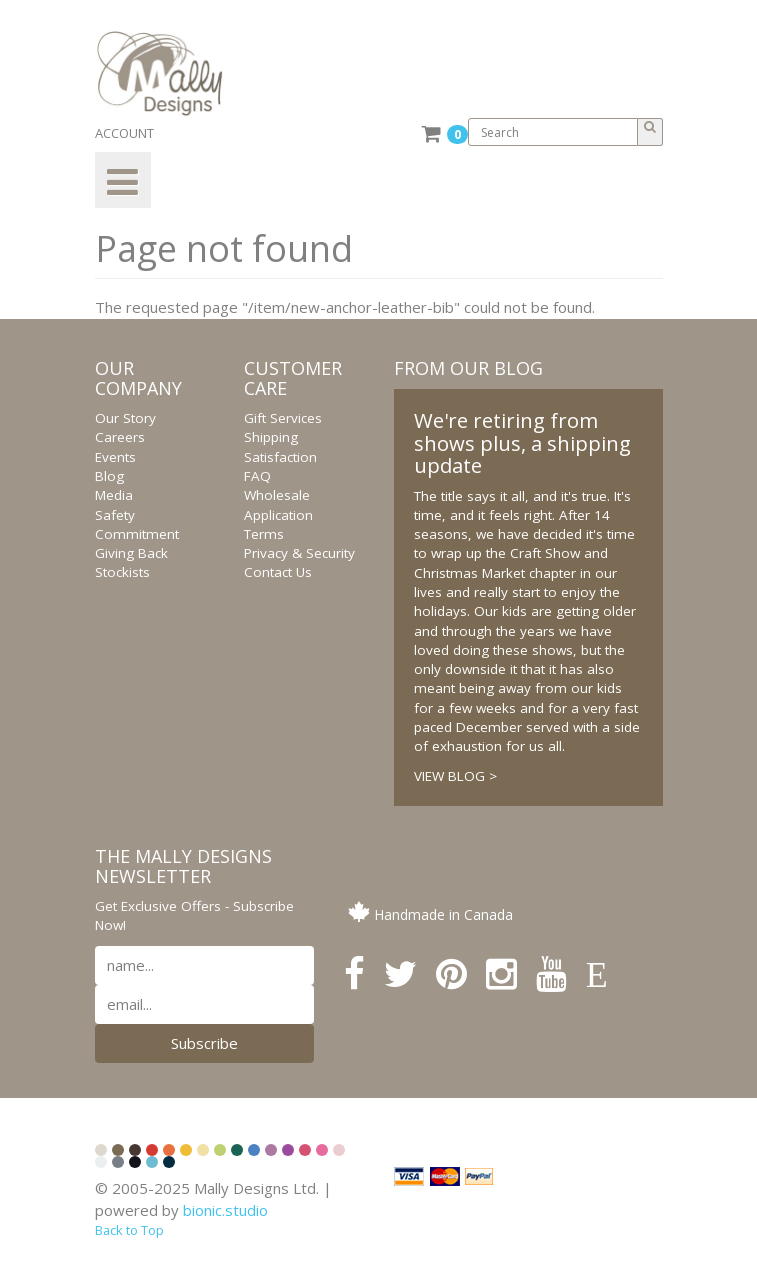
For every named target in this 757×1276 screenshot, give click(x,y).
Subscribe (204, 1043)
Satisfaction (280, 457)
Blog (109, 476)
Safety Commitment (137, 524)
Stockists (122, 572)
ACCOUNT (124, 133)
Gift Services (283, 418)
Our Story (125, 418)
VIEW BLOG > (455, 776)
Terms (264, 534)
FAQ (257, 476)
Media (114, 495)
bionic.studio (225, 1210)
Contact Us (278, 572)
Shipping (271, 437)
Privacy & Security (299, 553)
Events (115, 457)
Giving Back (131, 553)
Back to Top (129, 1230)
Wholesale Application (278, 504)
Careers (120, 437)
